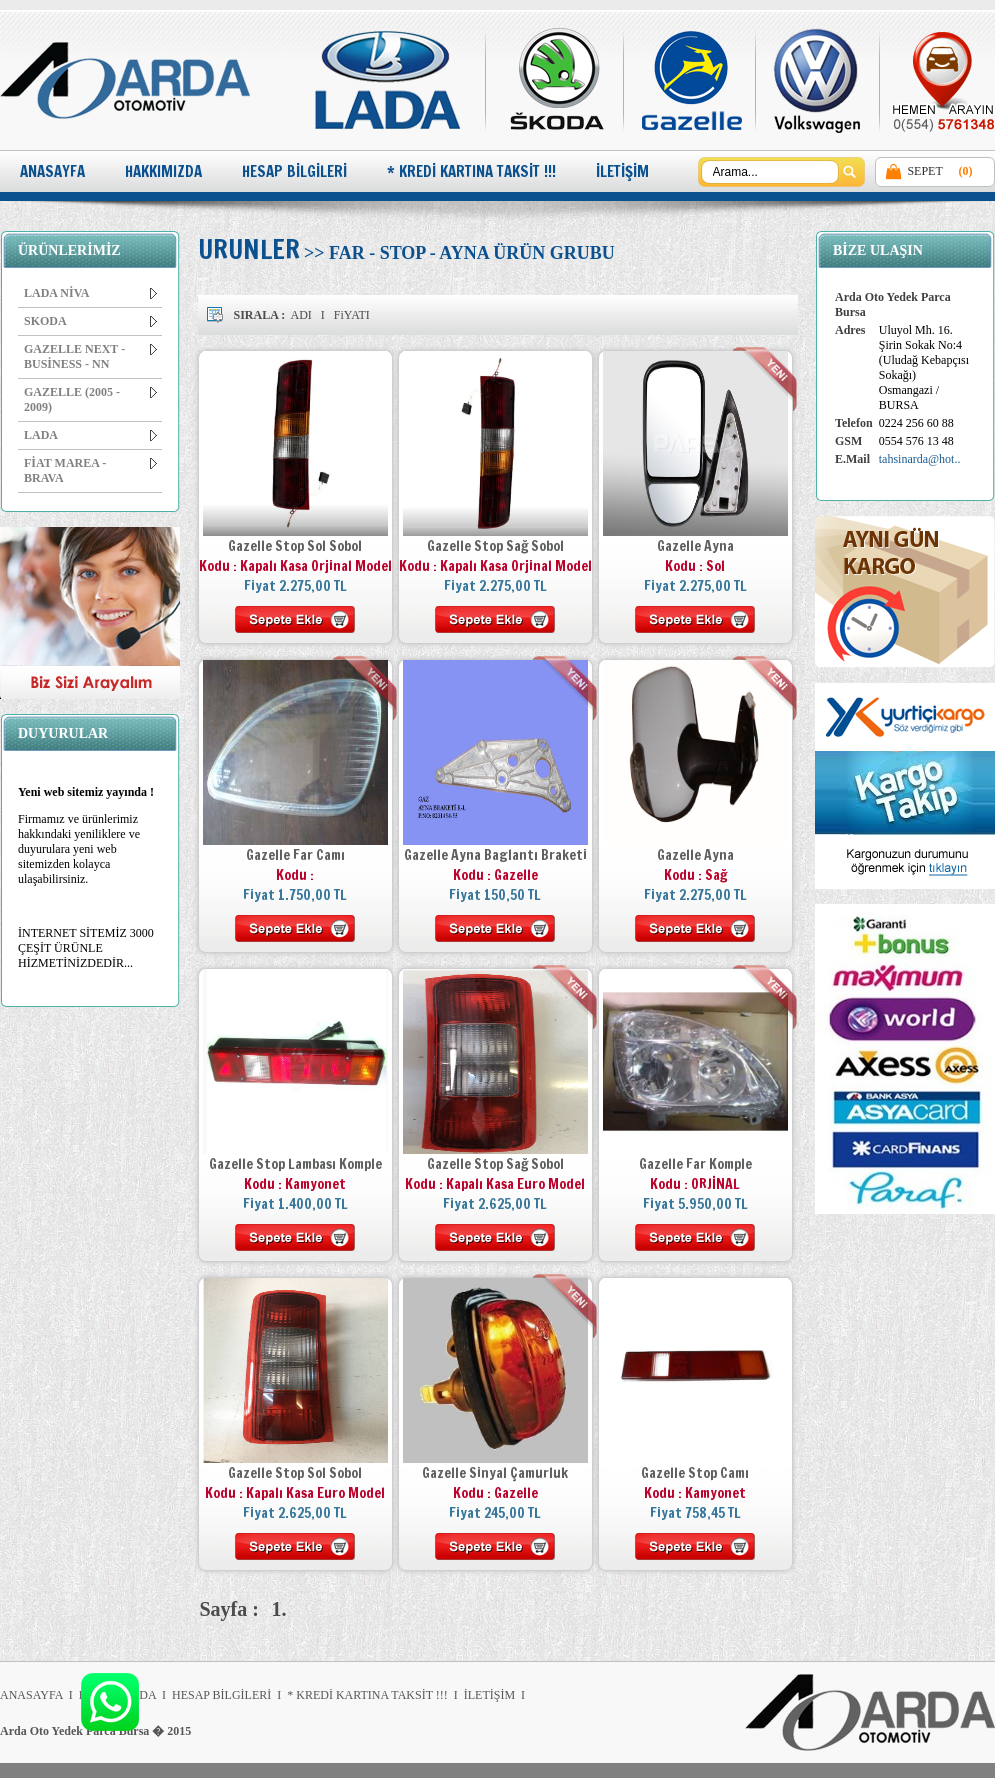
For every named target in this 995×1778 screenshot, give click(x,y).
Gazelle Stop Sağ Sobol (495, 546)
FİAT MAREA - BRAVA (90, 470)
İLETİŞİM (622, 171)
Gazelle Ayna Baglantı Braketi (495, 855)
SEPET (924, 171)
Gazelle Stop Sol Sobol (295, 546)
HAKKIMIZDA (163, 171)
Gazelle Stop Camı (695, 1473)
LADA (90, 435)
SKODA (90, 321)
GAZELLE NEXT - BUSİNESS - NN (90, 356)
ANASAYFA (52, 171)
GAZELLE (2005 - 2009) (90, 399)
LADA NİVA (90, 293)
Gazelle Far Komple (695, 1164)
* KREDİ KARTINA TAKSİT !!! (471, 171)
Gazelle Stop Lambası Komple (295, 1164)
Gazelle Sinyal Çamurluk (495, 1473)
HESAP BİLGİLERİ (294, 171)
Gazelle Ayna (695, 546)
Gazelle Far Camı (295, 855)
